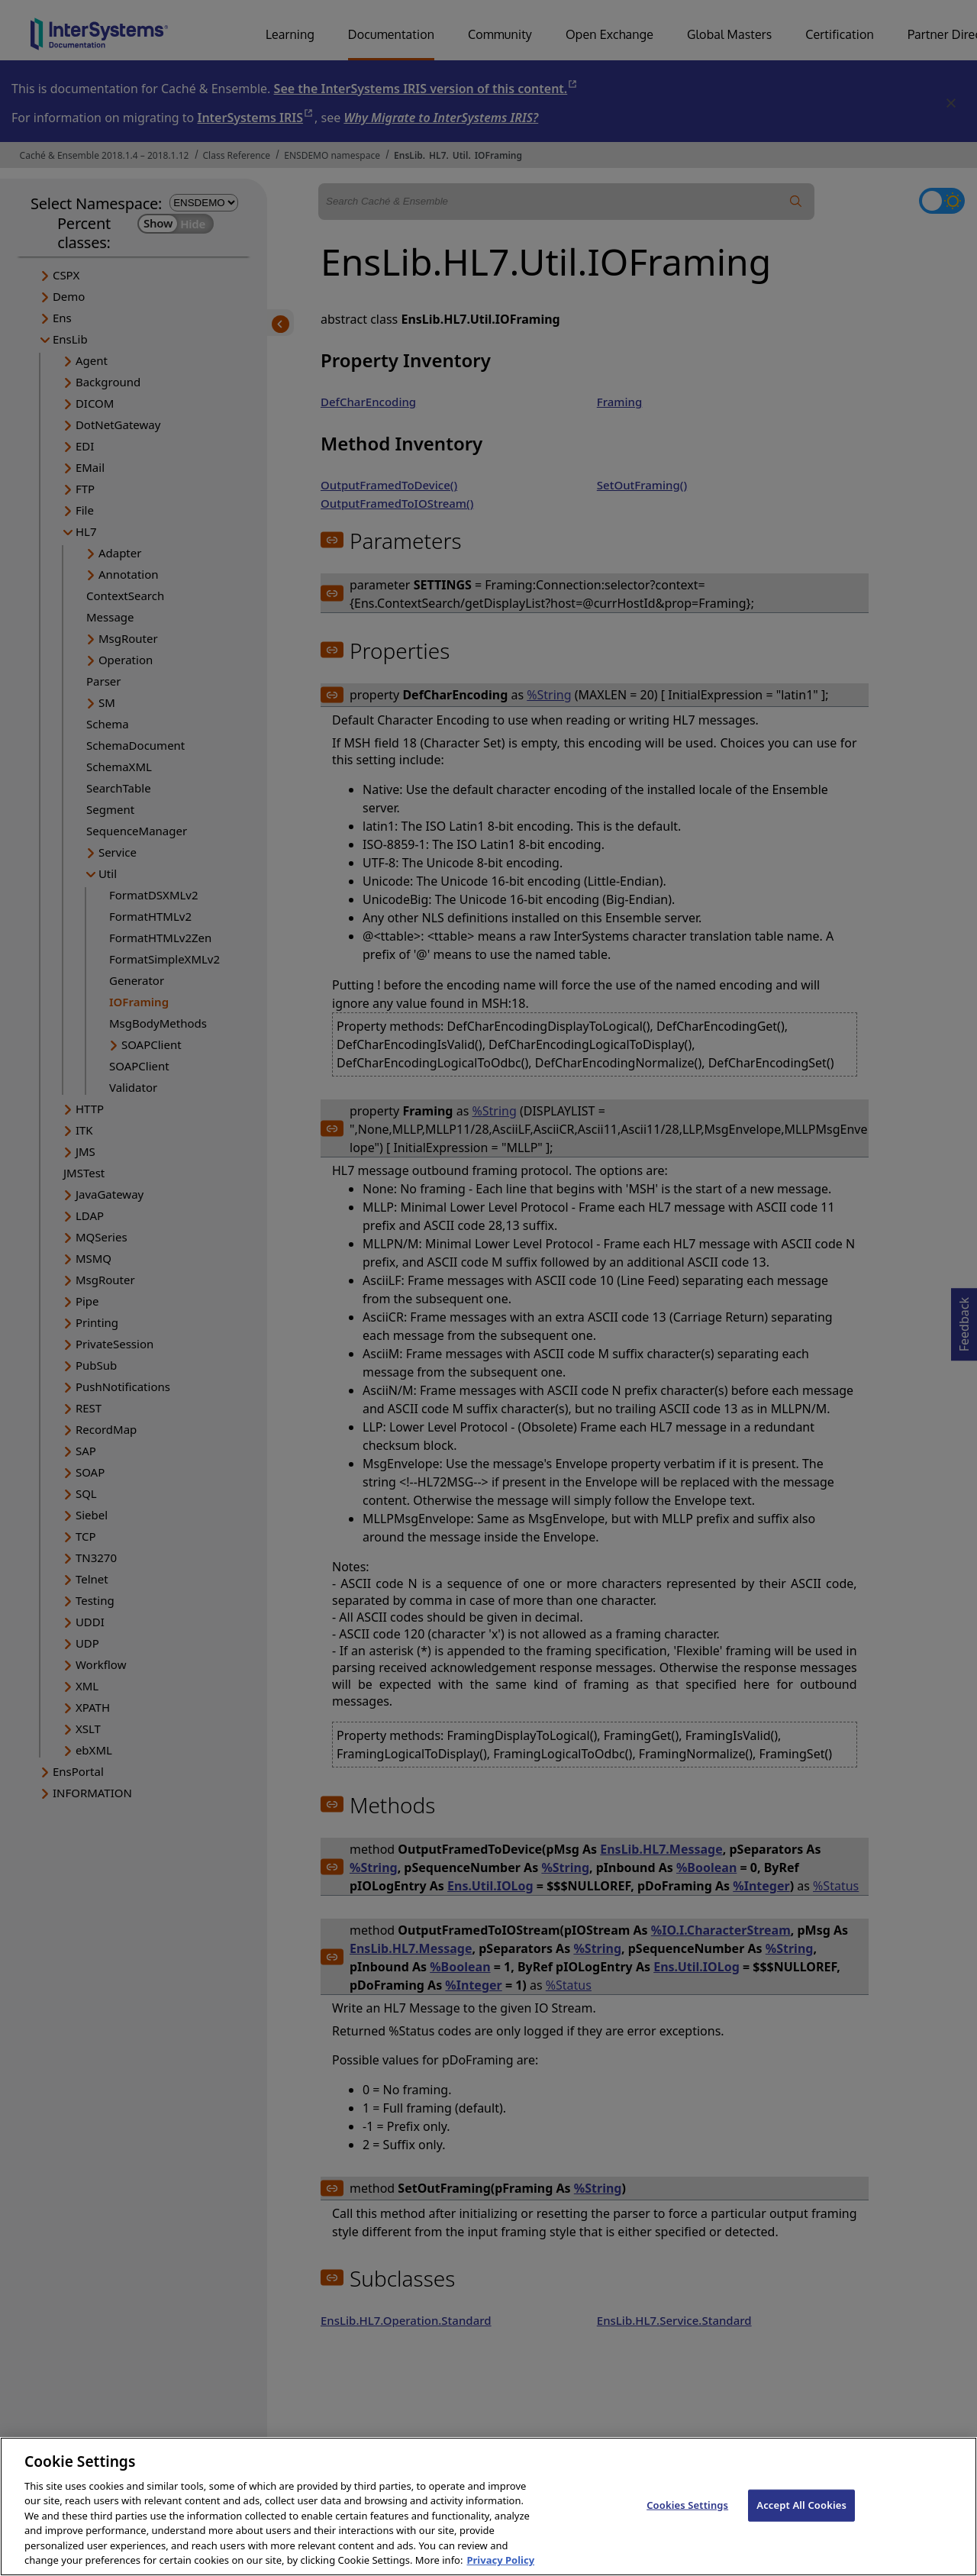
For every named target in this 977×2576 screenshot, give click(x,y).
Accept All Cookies (801, 2519)
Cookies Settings (687, 2519)
